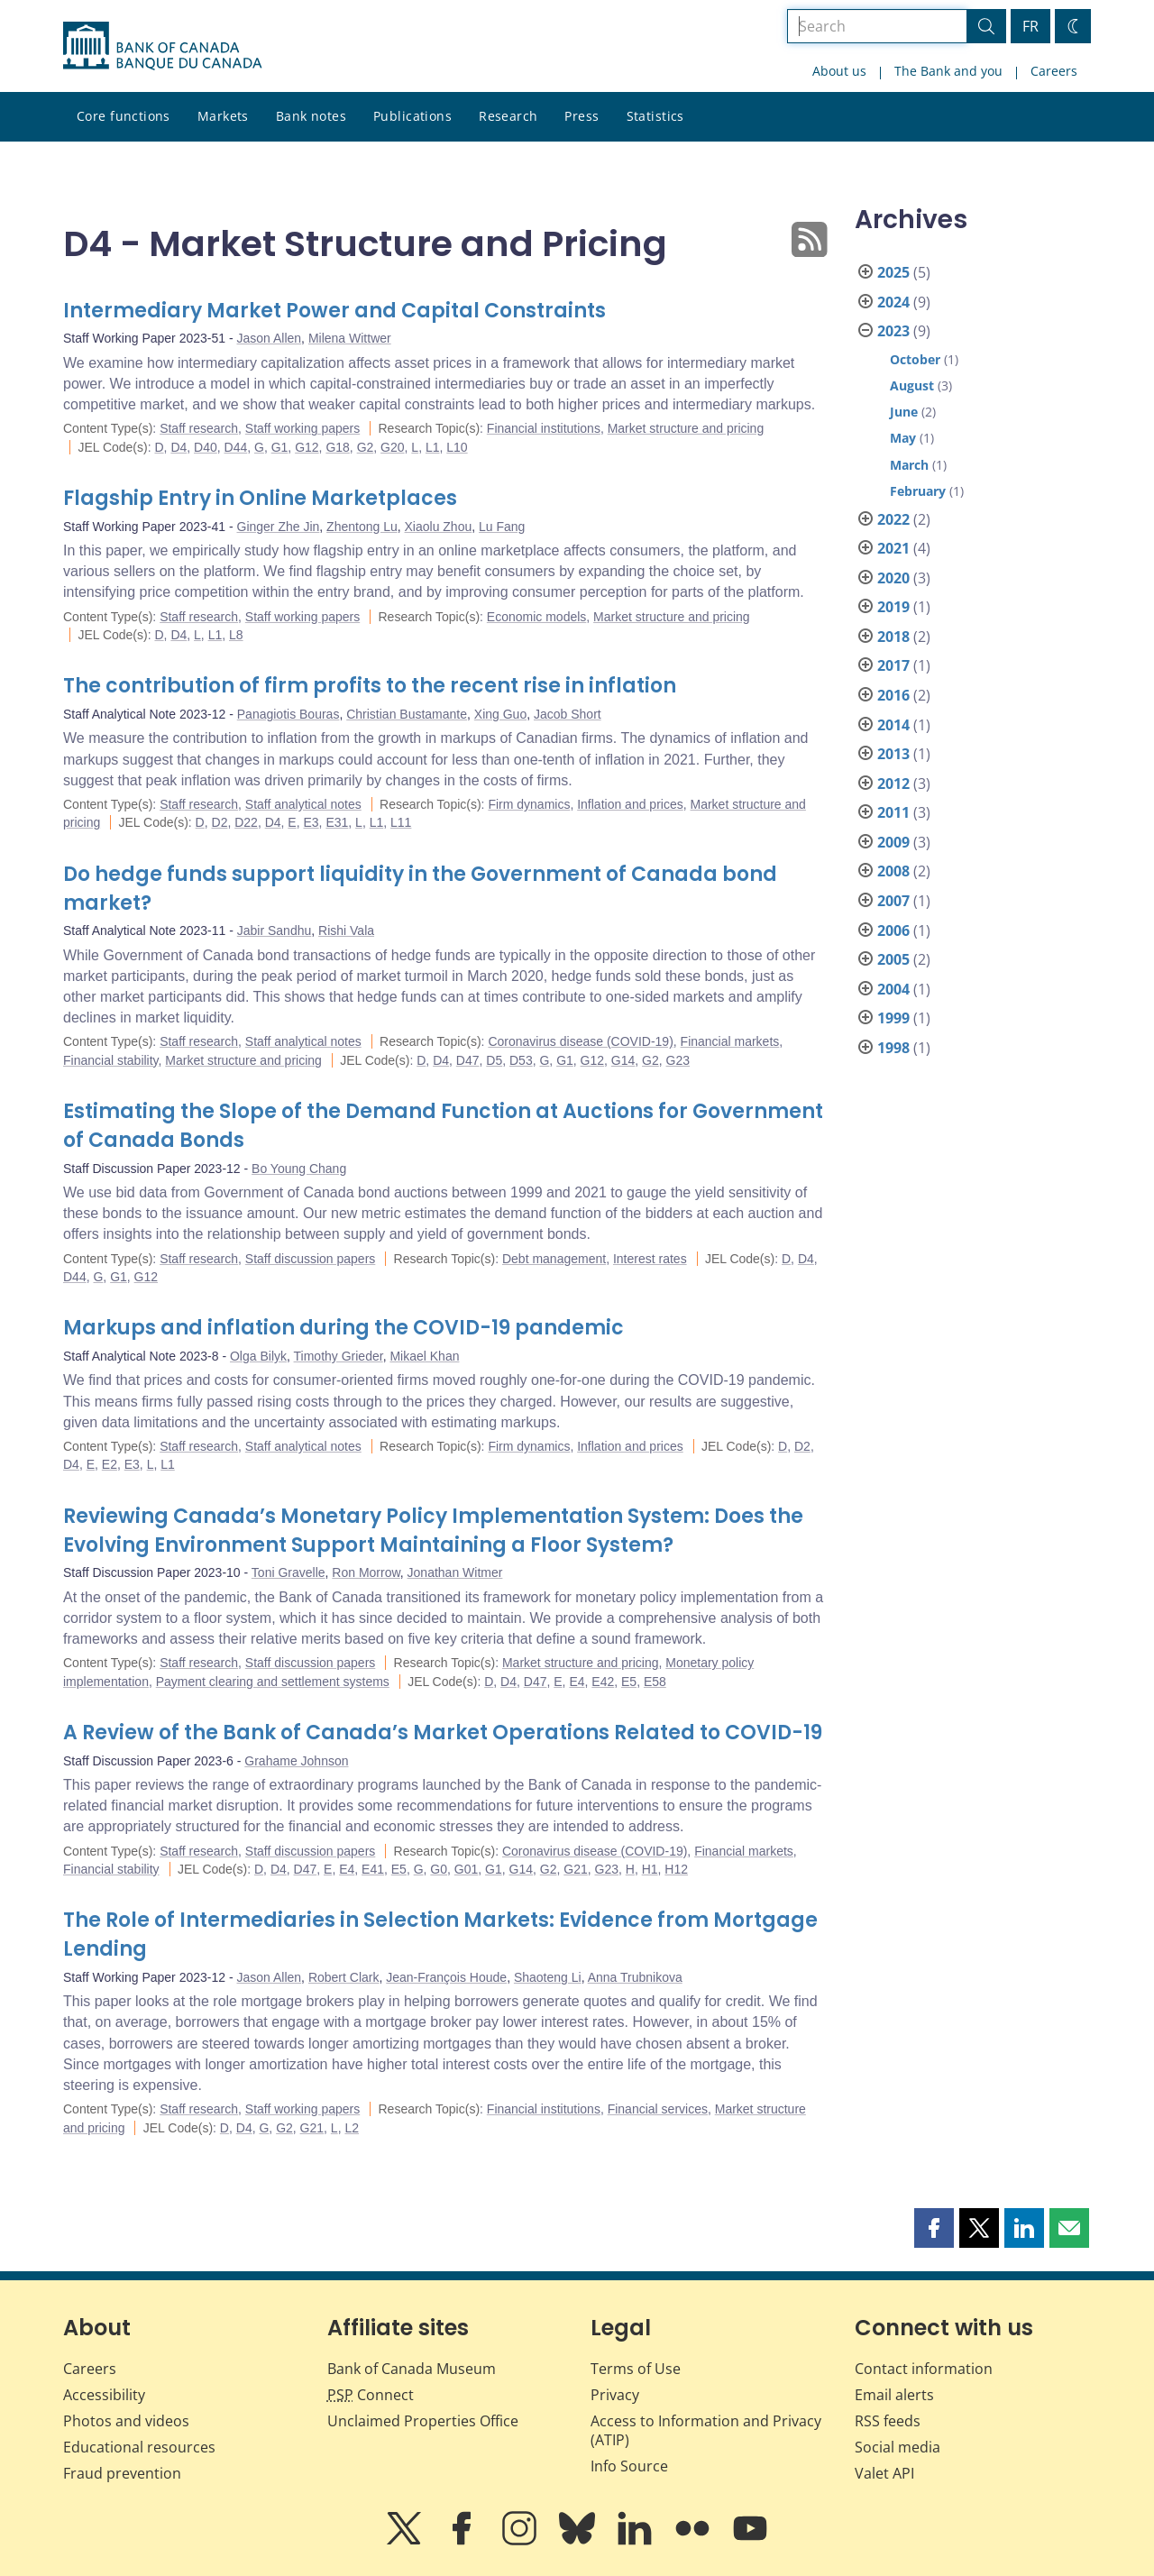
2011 (893, 812)
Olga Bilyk (258, 1356)
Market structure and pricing (686, 428)
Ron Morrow (365, 1572)
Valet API (884, 2473)
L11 (400, 822)
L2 (351, 2128)
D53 (521, 1060)
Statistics (655, 115)
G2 (365, 447)
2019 (893, 607)
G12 (306, 447)
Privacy (615, 2395)
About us (839, 70)
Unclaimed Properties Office (422, 2421)
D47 (468, 1060)
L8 (236, 635)
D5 (494, 1060)
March (909, 464)
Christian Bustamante (406, 714)
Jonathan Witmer (455, 1572)
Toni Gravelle (288, 1572)
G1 (279, 447)
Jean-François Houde (446, 1977)
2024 (893, 302)
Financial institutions (543, 428)
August (912, 385)
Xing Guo (500, 714)
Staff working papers (302, 428)
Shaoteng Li (548, 1977)
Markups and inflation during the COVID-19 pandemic (343, 1328)
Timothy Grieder (338, 1356)
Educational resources (139, 2447)
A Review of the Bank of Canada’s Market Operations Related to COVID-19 (442, 1732)
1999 (893, 1018)
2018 (893, 636)
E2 (109, 1464)
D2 (220, 822)
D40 (205, 447)
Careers (1053, 70)
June (904, 411)
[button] (934, 2228)
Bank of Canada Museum (411, 2369)
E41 (373, 1869)
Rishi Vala (346, 930)
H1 (650, 1869)
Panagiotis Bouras (288, 714)
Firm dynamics (529, 804)
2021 (893, 548)
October (915, 359)
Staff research (199, 428)
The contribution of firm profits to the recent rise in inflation (369, 686)
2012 (893, 783)
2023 (893, 331)
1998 (893, 1048)
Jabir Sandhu (274, 930)
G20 (392, 447)
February (918, 491)
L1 (433, 447)
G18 (337, 447)
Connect (370, 2395)
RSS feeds (887, 2421)
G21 (575, 1869)
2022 (893, 519)
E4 (576, 1681)
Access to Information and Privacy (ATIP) (706, 2430)
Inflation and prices (630, 804)
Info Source (629, 2466)
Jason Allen (269, 338)
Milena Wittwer (349, 338)
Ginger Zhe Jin (278, 526)
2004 (893, 989)
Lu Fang (502, 526)
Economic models (537, 617)
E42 (602, 1681)
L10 (456, 447)
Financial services (658, 2109)
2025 (893, 272)
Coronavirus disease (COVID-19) (580, 1041)
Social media (897, 2447)
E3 (310, 822)
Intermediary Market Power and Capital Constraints (334, 311)
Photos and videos (126, 2421)
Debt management (554, 1258)
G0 (438, 1869)
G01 (466, 1869)
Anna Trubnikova (635, 1977)
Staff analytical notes (303, 804)
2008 (893, 871)
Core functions (123, 115)
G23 (678, 1060)
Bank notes (311, 115)
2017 (893, 665)
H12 (676, 1869)
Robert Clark (344, 1977)
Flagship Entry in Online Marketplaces (260, 498)
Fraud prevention (122, 2473)
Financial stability (111, 1060)
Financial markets (730, 1041)
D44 (236, 447)
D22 (246, 822)
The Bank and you (948, 70)
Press (581, 115)
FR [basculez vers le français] (1030, 26)
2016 (893, 695)
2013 (893, 754)
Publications (412, 115)
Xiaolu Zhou (438, 526)
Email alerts (894, 2395)
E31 (336, 822)
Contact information (924, 2369)
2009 (893, 842)
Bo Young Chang (299, 1168)
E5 (629, 1681)
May (903, 437)
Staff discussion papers (310, 1258)
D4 (178, 447)
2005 (893, 959)
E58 (655, 1681)
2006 (893, 930)
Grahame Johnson (296, 1761)
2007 (893, 901)
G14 (623, 1060)
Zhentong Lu (362, 526)
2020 (893, 578)
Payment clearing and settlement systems (272, 1681)
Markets (223, 115)
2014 (893, 725)
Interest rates (650, 1258)
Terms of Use (636, 2369)
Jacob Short (567, 714)
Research (508, 115)
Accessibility (104, 2395)
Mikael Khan (424, 1356)
